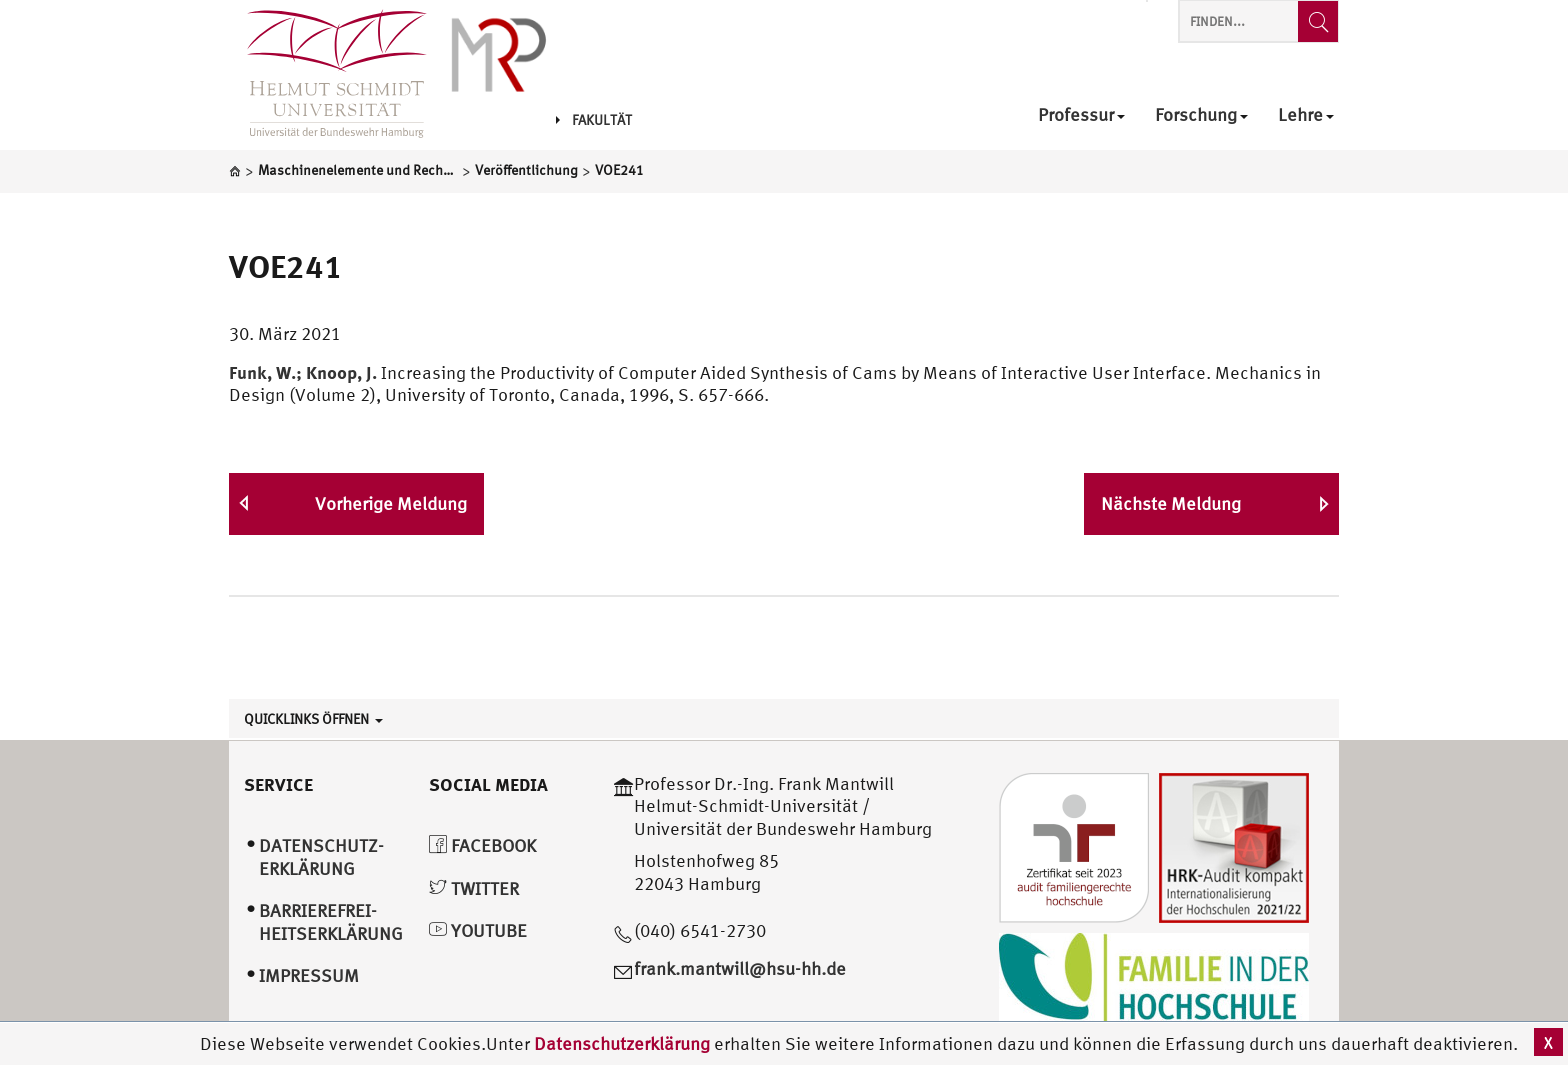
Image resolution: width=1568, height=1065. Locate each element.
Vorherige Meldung (391, 503)
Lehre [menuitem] (1306, 115)
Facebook (482, 845)
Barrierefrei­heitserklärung (331, 922)
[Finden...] (1318, 21)
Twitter (474, 888)
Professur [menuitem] (1081, 115)
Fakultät (594, 120)
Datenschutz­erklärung (321, 857)
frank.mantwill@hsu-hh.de (740, 968)
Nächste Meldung (1171, 503)
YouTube (478, 930)
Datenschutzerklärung (622, 1043)
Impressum (309, 975)
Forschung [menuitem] (1201, 115)
